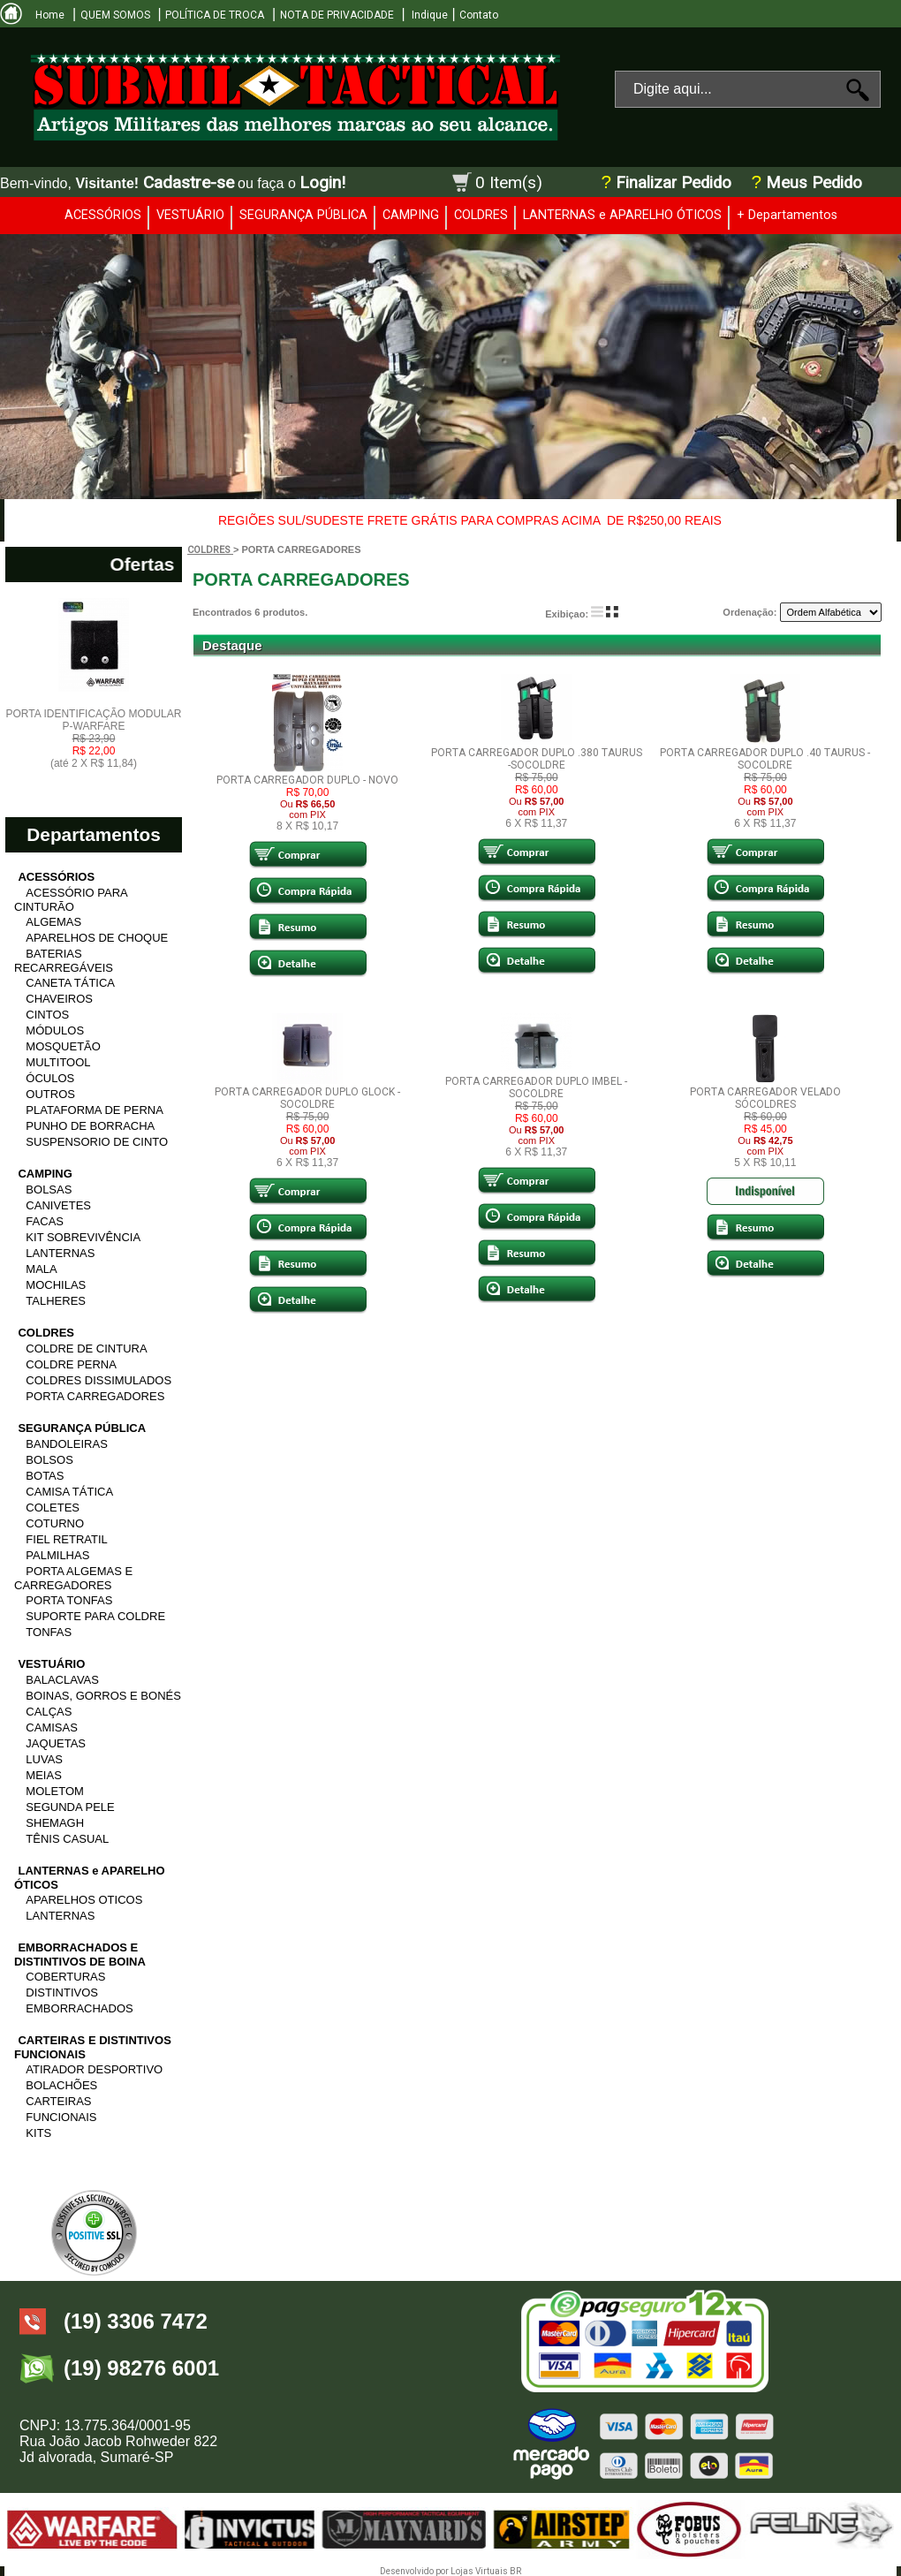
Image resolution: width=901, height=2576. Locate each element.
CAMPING (410, 215)
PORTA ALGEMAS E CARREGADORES (73, 1578)
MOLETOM (55, 1791)
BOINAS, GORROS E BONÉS (103, 1695)
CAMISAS (52, 1727)
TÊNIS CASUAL (67, 1838)
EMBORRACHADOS (79, 2008)
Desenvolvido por (415, 2571)
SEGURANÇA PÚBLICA (303, 215)
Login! (322, 182)
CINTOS (47, 1014)
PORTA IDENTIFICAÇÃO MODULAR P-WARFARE (93, 738)
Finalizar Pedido (673, 183)
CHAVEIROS (59, 998)
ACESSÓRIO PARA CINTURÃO (70, 899)
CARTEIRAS (58, 2101)
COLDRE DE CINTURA (86, 1348)
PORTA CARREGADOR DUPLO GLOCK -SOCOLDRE (307, 1098)
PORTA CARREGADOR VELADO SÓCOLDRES (765, 1098)
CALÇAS (49, 1711)
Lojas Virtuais (480, 2571)
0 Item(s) (508, 182)
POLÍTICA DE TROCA (214, 15)
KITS (38, 2133)
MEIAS (43, 1775)
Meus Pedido (811, 183)
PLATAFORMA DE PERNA (94, 1110)
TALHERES (56, 1300)
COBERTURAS (65, 1976)
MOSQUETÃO (63, 1046)
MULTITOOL (58, 1062)
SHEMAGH (55, 1823)
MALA (41, 1269)
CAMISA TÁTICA (69, 1491)
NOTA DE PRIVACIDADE (337, 15)
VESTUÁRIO (190, 215)
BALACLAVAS (62, 1679)
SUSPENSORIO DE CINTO (97, 1141)
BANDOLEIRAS (66, 1444)
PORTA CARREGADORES (95, 1396)
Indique (428, 15)
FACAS (45, 1221)
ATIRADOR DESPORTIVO (94, 2069)
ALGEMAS (53, 921)
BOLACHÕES (61, 2085)
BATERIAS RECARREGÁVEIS (63, 960)
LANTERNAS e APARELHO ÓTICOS (622, 215)
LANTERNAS (60, 1253)
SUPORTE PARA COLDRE (95, 1616)
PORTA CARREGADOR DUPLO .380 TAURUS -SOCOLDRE (536, 758)
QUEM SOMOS (115, 15)
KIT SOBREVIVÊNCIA (83, 1237)
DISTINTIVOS (62, 1992)
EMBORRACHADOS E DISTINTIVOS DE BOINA (80, 1954)
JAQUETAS (56, 1743)
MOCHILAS (56, 1285)
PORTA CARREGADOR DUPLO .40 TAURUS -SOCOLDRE (765, 758)
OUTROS (50, 1094)
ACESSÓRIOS (102, 215)
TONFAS (49, 1632)
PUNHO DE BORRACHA (90, 1126)
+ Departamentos (787, 215)
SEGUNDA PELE (70, 1807)
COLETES (53, 1507)
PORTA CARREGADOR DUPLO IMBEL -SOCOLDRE (536, 1087)
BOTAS (45, 1475)
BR (515, 2571)
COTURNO (55, 1523)
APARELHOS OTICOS (84, 1899)
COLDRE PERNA (71, 1364)
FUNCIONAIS (61, 2117)
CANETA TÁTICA (70, 982)
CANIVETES (58, 1205)
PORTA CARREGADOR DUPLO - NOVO (307, 780)
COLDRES (481, 215)
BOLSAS (49, 1189)
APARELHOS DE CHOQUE (97, 937)
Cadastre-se (188, 182)
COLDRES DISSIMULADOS (98, 1380)
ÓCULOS (50, 1078)
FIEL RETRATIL (66, 1539)
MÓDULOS (55, 1030)
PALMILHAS (57, 1555)
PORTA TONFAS (69, 1600)
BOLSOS (49, 1459)
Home (49, 15)
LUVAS (44, 1759)
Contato (478, 15)
